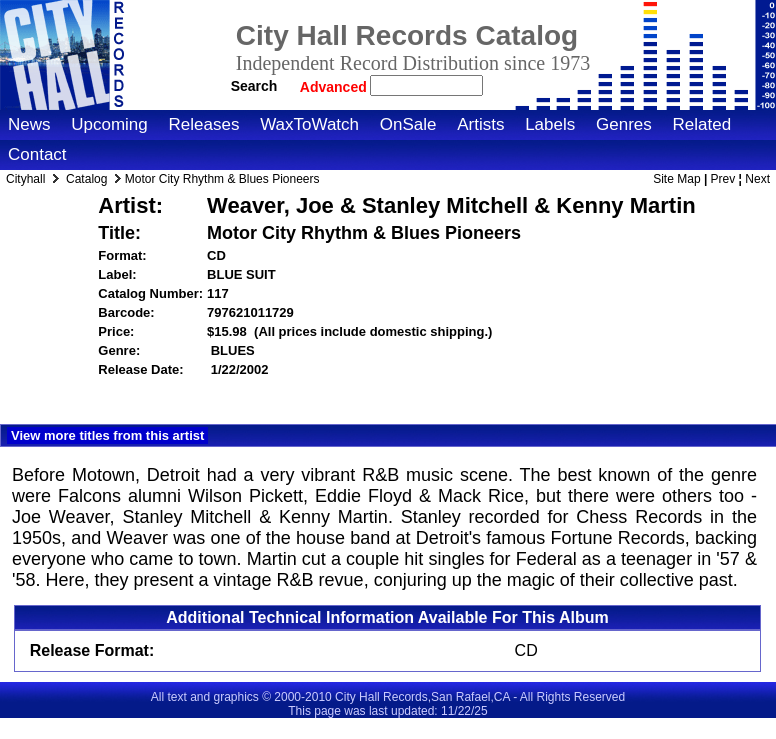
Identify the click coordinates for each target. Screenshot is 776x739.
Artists (480, 124)
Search (254, 86)
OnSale (408, 124)
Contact (37, 154)
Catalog (86, 179)
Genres (624, 124)
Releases (204, 124)
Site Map (676, 179)
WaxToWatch (309, 124)
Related (701, 124)
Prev (723, 179)
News (29, 124)
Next (757, 179)
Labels (550, 124)
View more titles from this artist (107, 435)
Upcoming (109, 124)
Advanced (335, 87)
